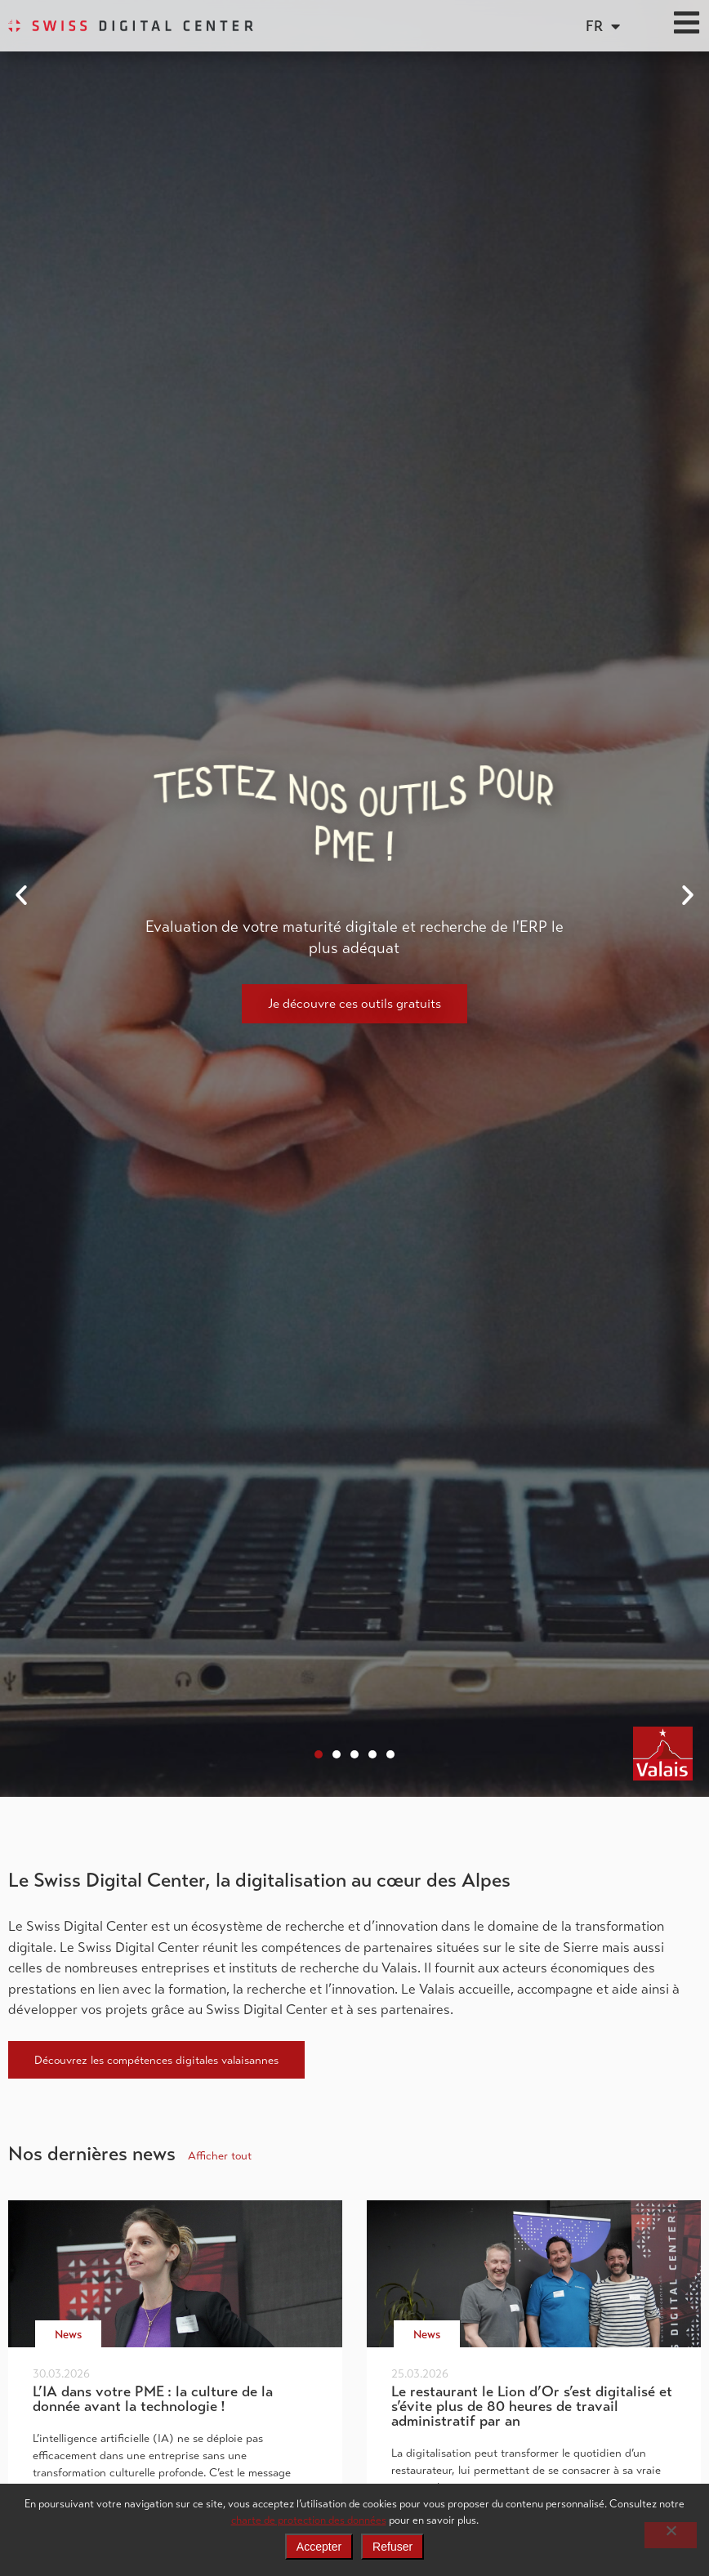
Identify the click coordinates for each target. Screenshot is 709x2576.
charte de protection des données (308, 2520)
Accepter (319, 2546)
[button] (21, 895)
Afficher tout (220, 2155)
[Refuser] (670, 2535)
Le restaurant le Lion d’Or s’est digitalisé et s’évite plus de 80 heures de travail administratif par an (531, 2406)
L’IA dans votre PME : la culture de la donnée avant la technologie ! (153, 2398)
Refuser (392, 2546)
